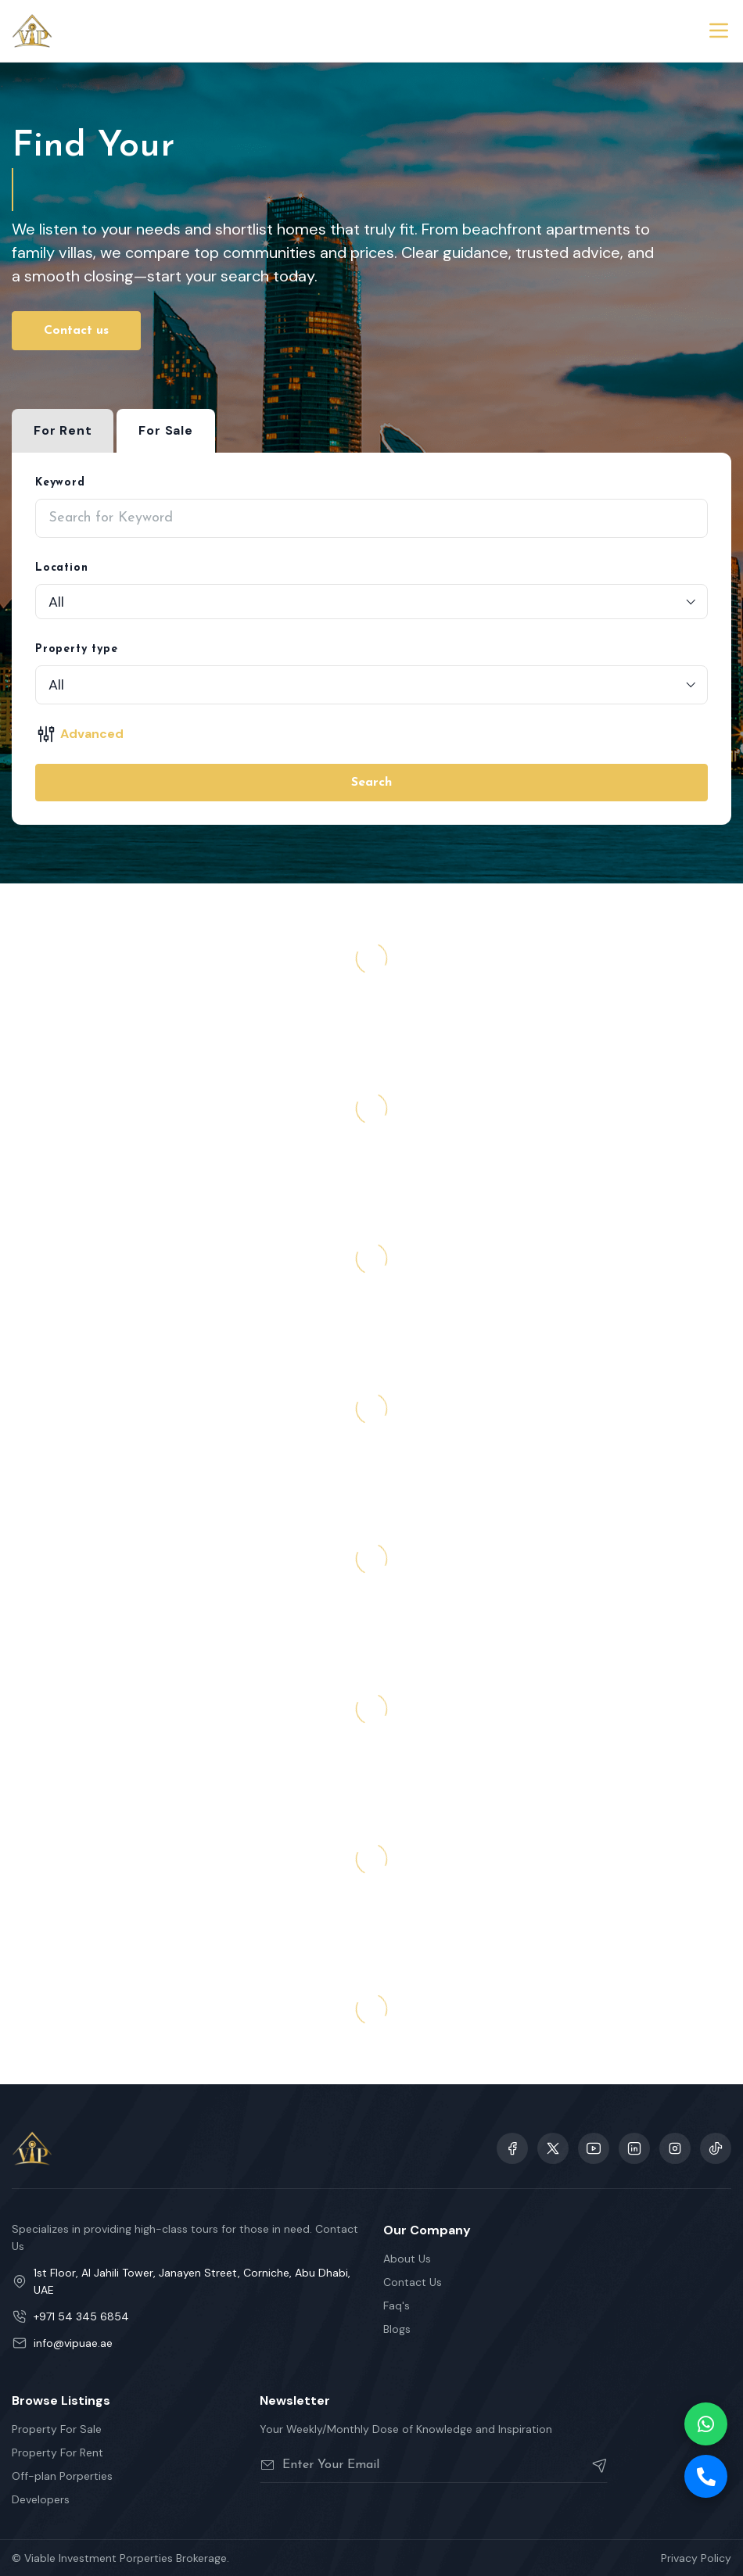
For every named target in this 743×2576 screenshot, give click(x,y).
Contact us (76, 330)
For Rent (63, 430)
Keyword (60, 483)
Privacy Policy (696, 2558)
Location (61, 568)
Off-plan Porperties (62, 2476)
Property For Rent (57, 2452)
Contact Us (412, 2282)
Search (371, 782)
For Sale (165, 430)
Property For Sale (57, 2429)
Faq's (396, 2305)
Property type (76, 649)
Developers (41, 2499)
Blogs (397, 2329)
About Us (407, 2259)
